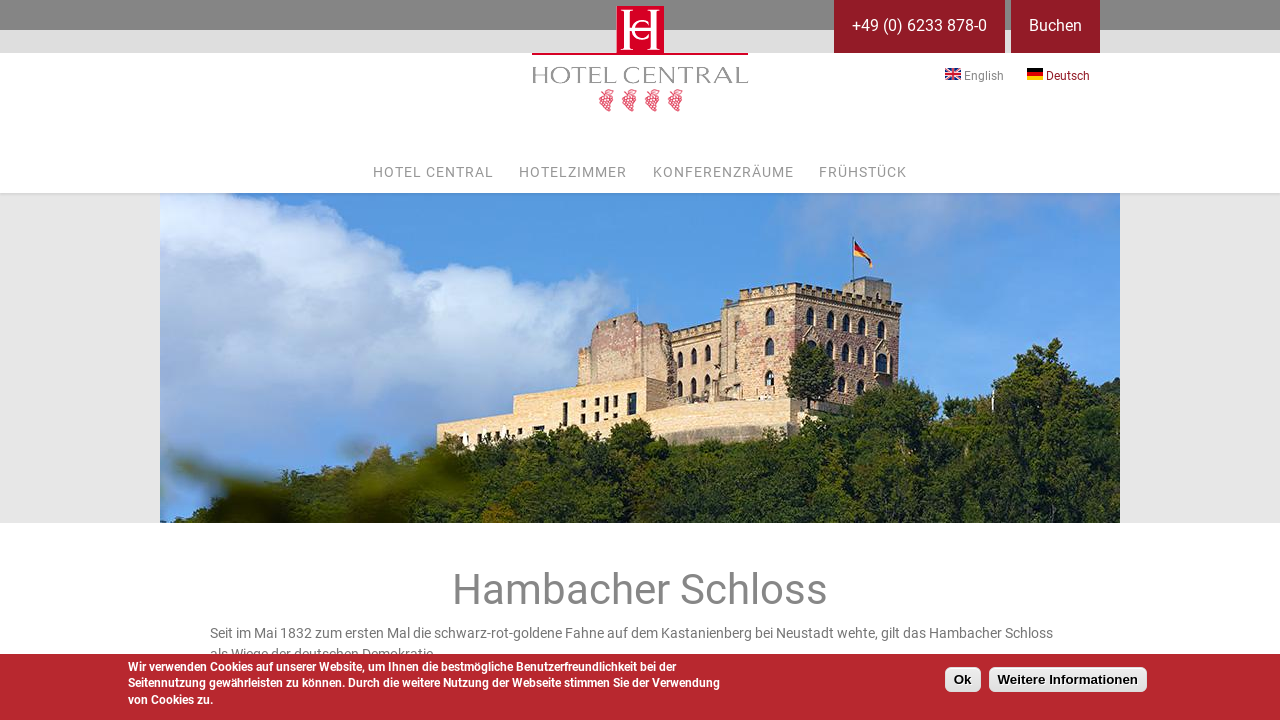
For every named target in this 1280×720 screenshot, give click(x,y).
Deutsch (1058, 76)
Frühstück (863, 172)
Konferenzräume (723, 172)
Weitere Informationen (1068, 679)
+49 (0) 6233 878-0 (919, 25)
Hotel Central (433, 172)
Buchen (1055, 25)
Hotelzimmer (573, 172)
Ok (963, 679)
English (974, 76)
